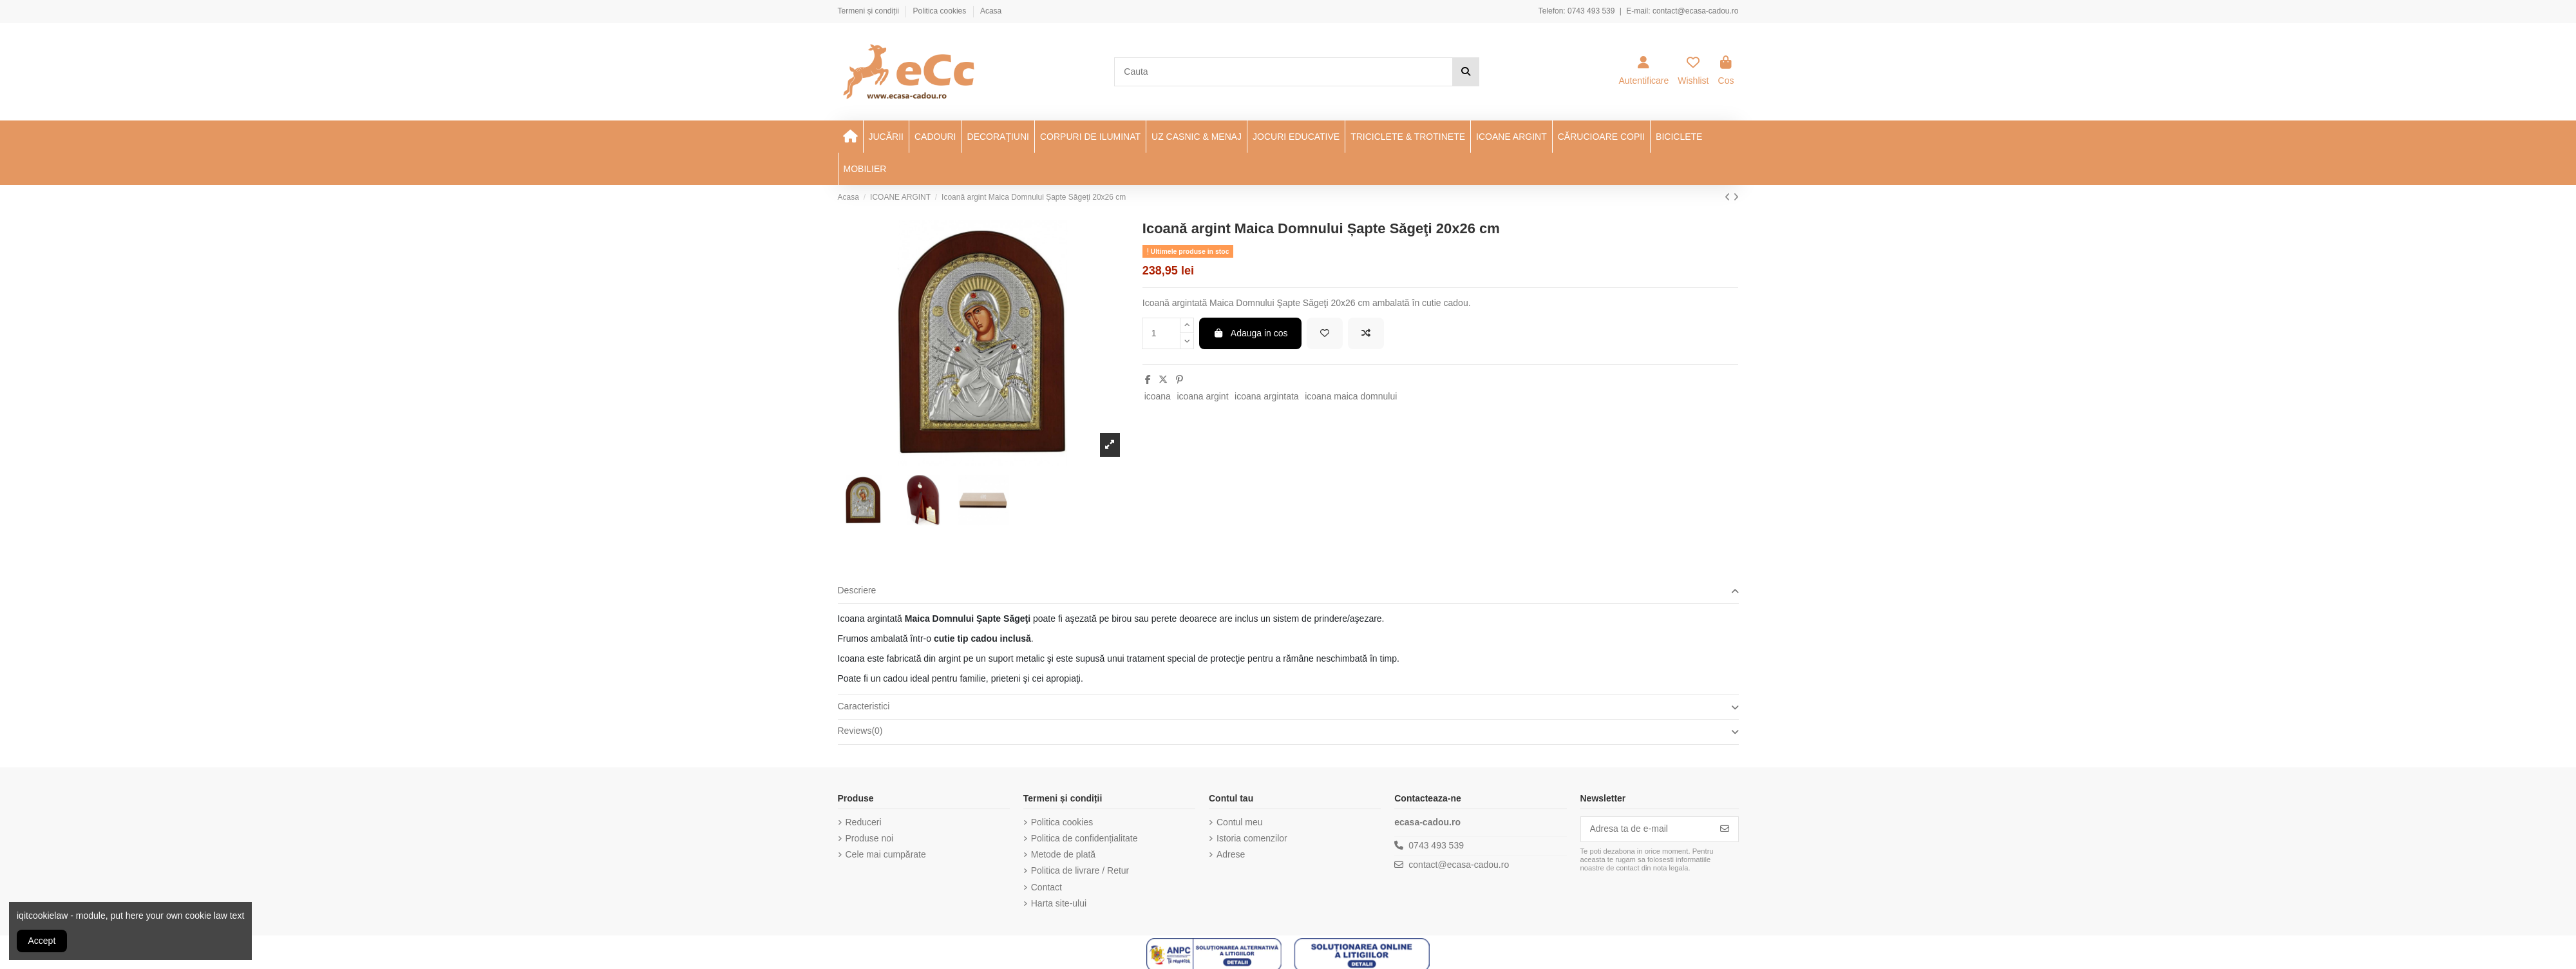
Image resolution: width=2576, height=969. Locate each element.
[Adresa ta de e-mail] (1646, 829)
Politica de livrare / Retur (1080, 870)
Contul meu (1240, 822)
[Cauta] (1465, 71)
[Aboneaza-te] (1724, 829)
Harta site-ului (1058, 903)
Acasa (990, 10)
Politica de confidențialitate (1084, 838)
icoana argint (1202, 396)
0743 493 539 (1591, 10)
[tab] (1288, 591)
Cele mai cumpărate (886, 854)
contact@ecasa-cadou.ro (1696, 10)
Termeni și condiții (870, 10)
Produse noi (870, 838)
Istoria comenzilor (1252, 838)
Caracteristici (1288, 706)
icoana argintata (1267, 396)
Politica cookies (941, 10)
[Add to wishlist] (1325, 333)
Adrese (1231, 854)
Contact (1046, 887)
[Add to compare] (1366, 333)
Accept (42, 940)
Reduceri (864, 822)
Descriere (1288, 590)
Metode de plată (1063, 854)
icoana (1157, 396)
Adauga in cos (1250, 333)
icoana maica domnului (1351, 396)
